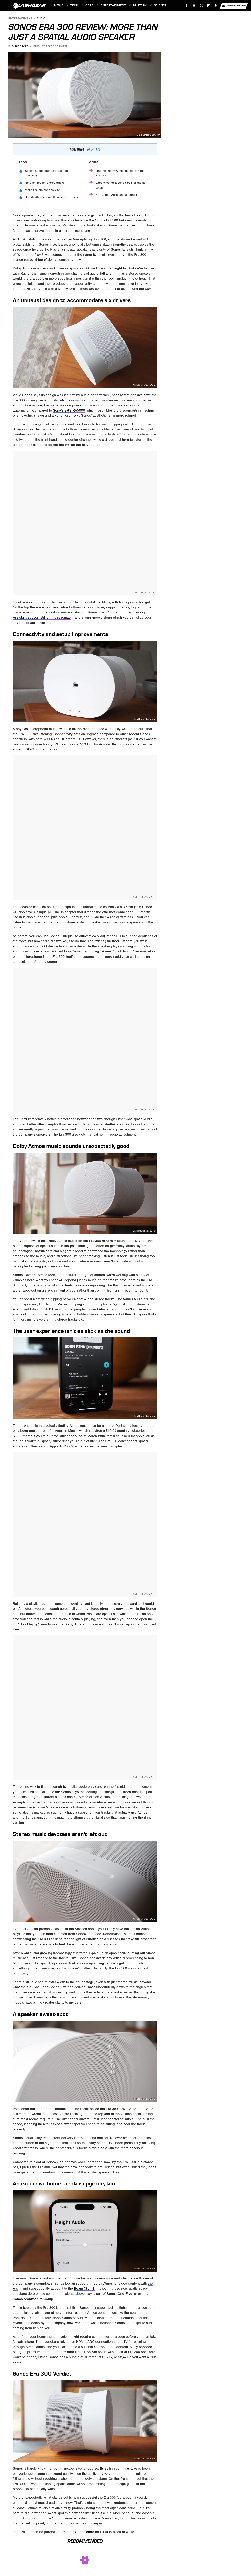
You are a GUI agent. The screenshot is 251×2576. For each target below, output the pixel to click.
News (58, 5)
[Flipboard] (209, 6)
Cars (89, 5)
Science (160, 5)
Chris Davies (20, 46)
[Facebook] (186, 6)
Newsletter (233, 5)
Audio (40, 18)
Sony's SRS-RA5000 (69, 410)
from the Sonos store (78, 2532)
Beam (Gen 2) (84, 2288)
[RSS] (216, 6)
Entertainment (113, 5)
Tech (74, 5)
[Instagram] (194, 6)
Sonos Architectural (28, 2299)
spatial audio (145, 215)
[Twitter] (201, 6)
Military (140, 5)
